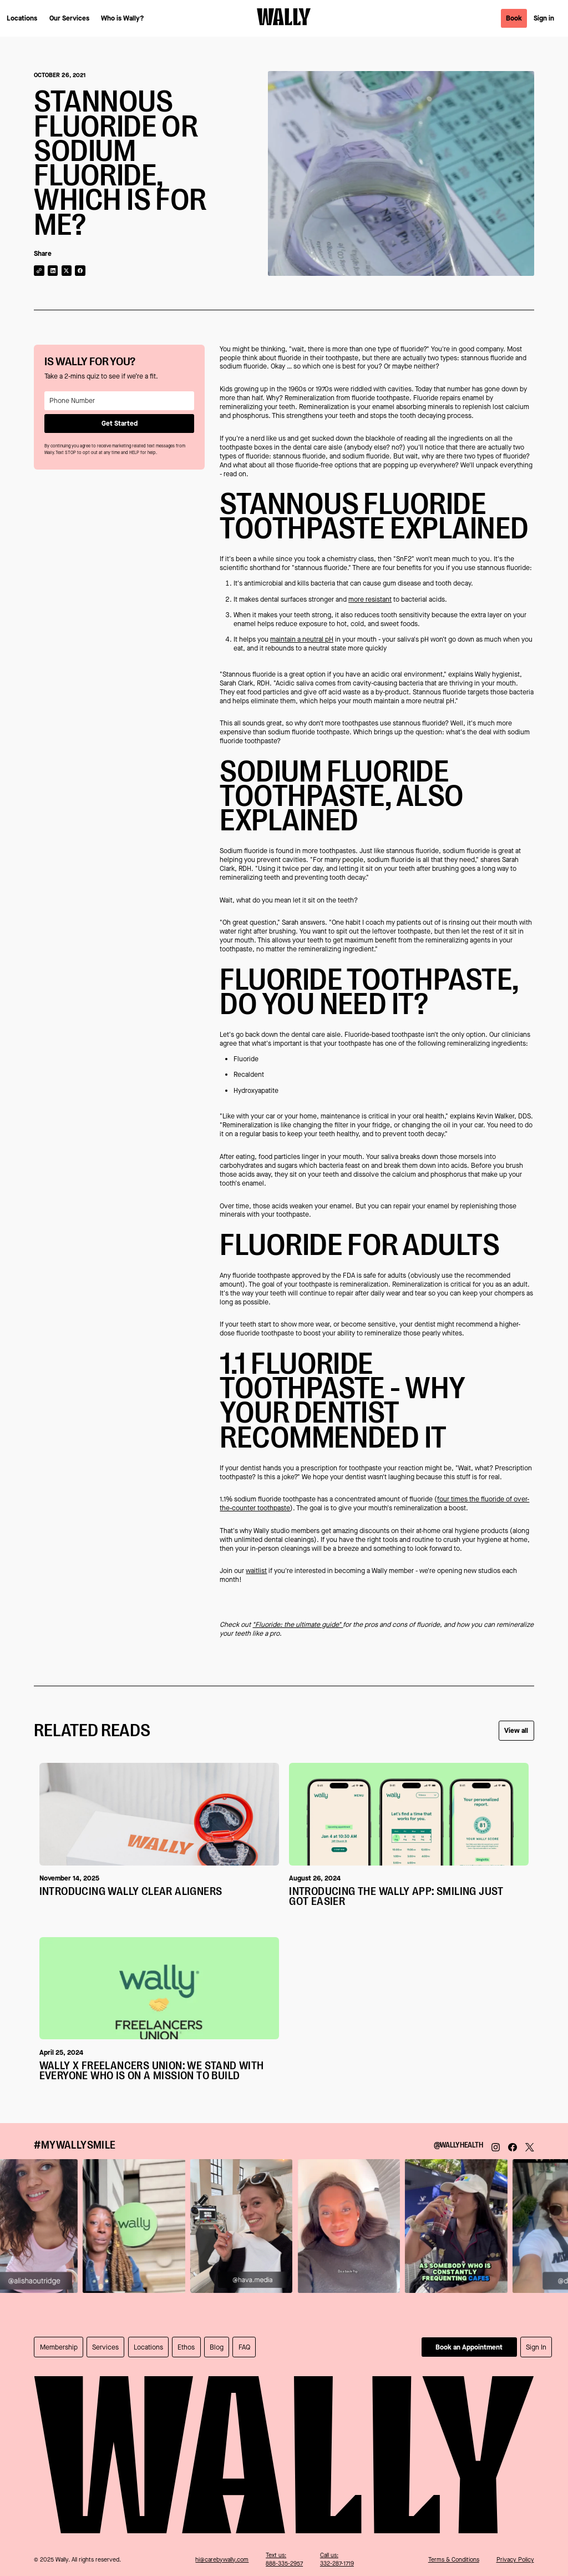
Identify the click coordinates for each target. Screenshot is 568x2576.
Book (514, 18)
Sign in (544, 18)
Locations (22, 18)
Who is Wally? (122, 18)
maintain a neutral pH (301, 639)
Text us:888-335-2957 (284, 2559)
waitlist (256, 1570)
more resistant (370, 599)
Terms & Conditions (453, 2559)
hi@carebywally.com (221, 2559)
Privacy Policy (515, 2559)
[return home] (284, 18)
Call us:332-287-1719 (337, 2559)
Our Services (69, 18)
